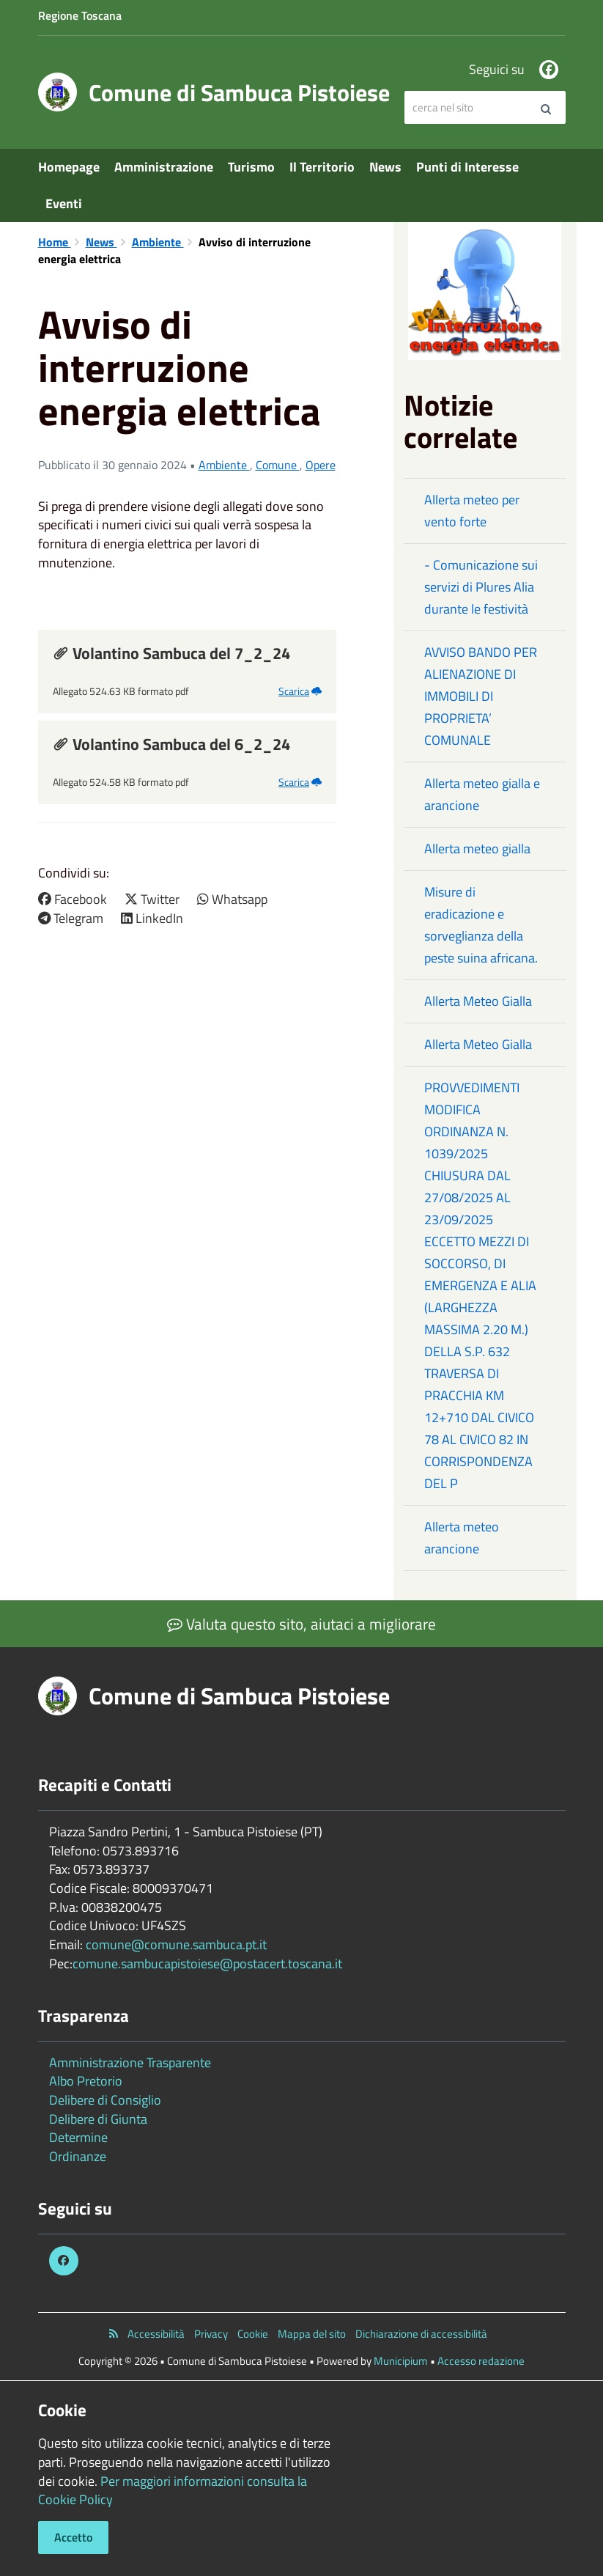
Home (54, 242)
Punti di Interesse (467, 167)
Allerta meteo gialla (477, 848)
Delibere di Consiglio (105, 2100)
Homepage (69, 167)
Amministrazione (163, 167)
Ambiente (158, 242)
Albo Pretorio (85, 2081)
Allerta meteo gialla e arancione (482, 794)
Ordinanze (77, 2156)
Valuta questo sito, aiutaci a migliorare (301, 1623)
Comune (278, 465)
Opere (321, 465)
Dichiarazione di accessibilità (421, 2333)
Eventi (63, 203)
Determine (78, 2137)
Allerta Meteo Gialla (478, 1001)
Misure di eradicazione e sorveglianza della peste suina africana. (481, 925)
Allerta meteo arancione (461, 1538)
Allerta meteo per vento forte (471, 510)
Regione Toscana (80, 15)
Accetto (73, 2537)
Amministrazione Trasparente (130, 2062)
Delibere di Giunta (98, 2119)
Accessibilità (156, 2333)
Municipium (401, 2360)
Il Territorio (322, 167)
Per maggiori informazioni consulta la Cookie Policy (172, 2490)
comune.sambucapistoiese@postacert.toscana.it (207, 1963)
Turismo (251, 167)
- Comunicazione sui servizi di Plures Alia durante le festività (481, 587)
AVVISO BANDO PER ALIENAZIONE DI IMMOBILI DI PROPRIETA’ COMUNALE (480, 696)
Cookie (252, 2333)
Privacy (211, 2333)
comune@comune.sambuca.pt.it (176, 1944)
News (385, 167)
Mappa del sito (312, 2333)
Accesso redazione (481, 2360)
